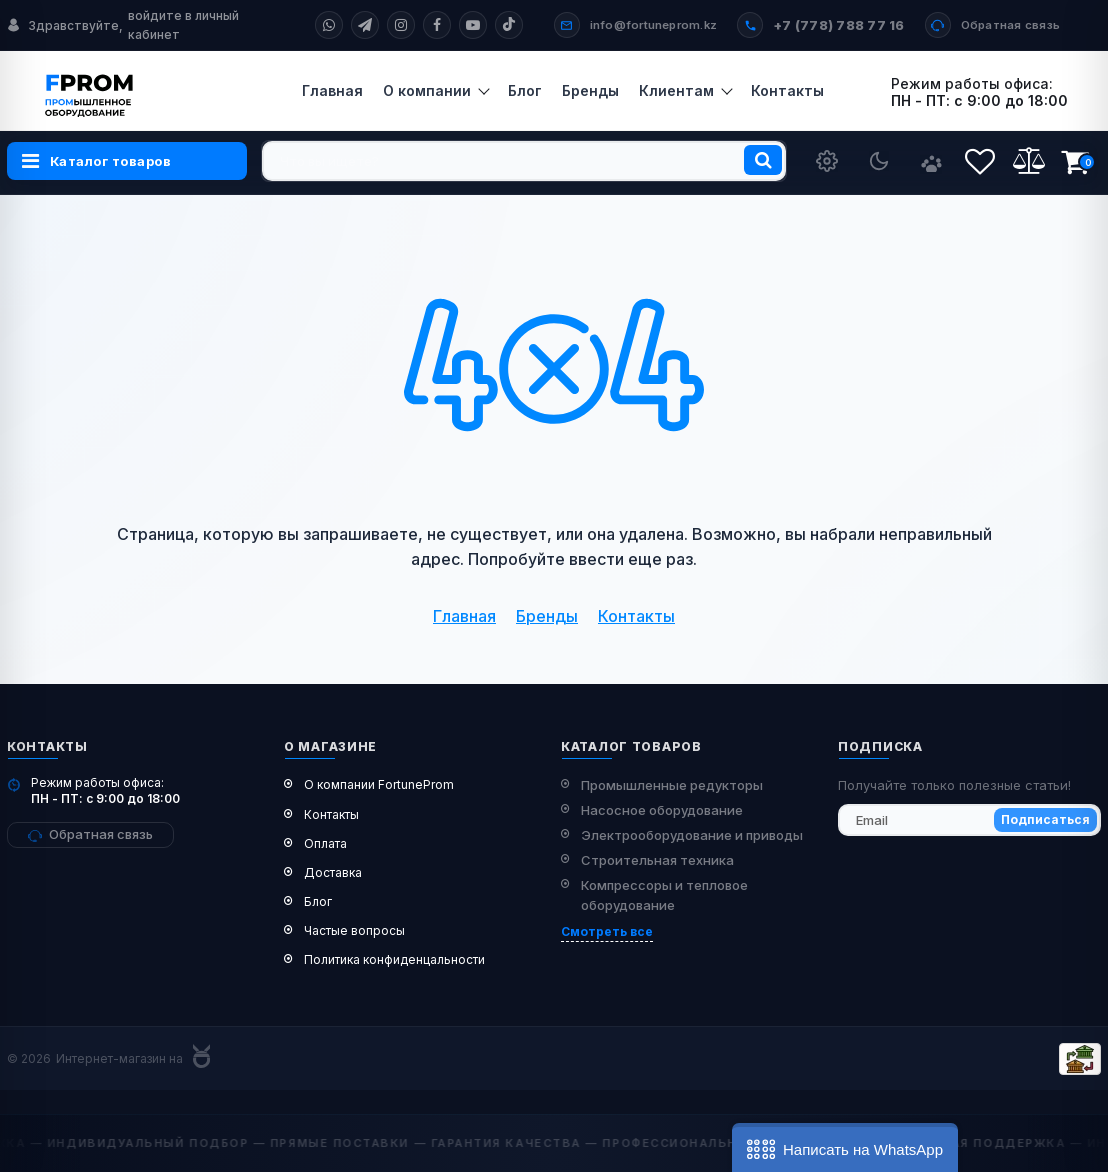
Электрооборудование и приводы (692, 835)
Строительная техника (657, 860)
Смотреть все (607, 931)
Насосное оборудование (662, 810)
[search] (524, 161)
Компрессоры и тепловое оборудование (664, 895)
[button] (845, 1147)
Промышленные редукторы (672, 785)
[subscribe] (969, 820)
